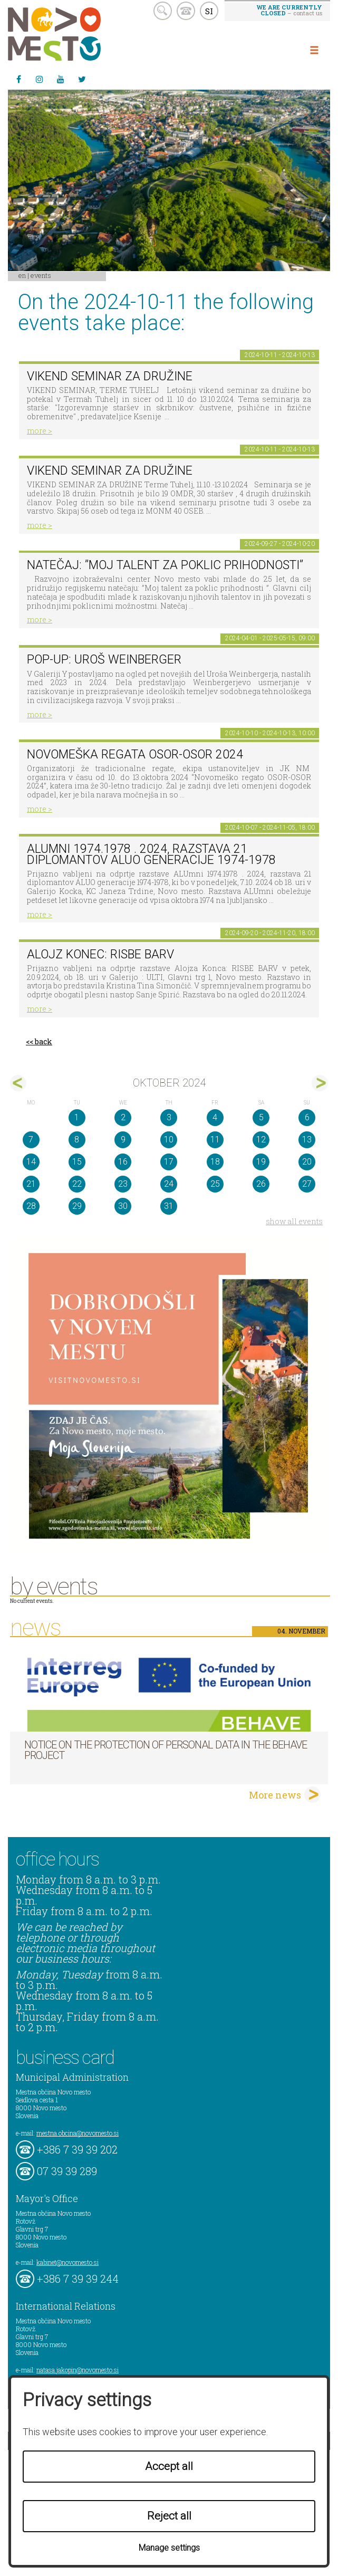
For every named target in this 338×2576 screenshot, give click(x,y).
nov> (320, 1083)
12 (261, 1140)
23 (123, 1184)
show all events (294, 1221)
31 (168, 1206)
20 (307, 1162)
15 (77, 1162)
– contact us (289, 10)
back (43, 1041)
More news (275, 1795)
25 (215, 1184)
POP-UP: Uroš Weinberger (104, 659)
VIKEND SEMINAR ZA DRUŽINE (109, 376)
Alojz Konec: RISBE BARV (100, 954)
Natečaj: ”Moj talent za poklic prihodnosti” (165, 565)
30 (123, 1206)
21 (31, 1184)
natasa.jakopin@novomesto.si (77, 2370)
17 (168, 1162)
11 (215, 1140)
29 (77, 1206)
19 (261, 1162)
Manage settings (169, 2548)
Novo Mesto (79, 34)
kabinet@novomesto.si (67, 2262)
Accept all (169, 2466)
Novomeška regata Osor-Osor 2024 (135, 754)
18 (215, 1162)
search (162, 11)
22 (77, 1184)
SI (209, 11)
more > (39, 431)
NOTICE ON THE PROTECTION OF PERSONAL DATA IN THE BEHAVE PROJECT (165, 1750)
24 (168, 1184)
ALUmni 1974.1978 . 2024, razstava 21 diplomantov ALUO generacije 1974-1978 (151, 854)
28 (31, 1206)
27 (307, 1184)
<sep (18, 1083)
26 (261, 1184)
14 (31, 1162)
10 (168, 1140)
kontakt (186, 11)
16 (123, 1162)
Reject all (169, 2516)
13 (307, 1140)
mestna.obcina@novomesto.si (77, 2133)
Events (41, 275)
